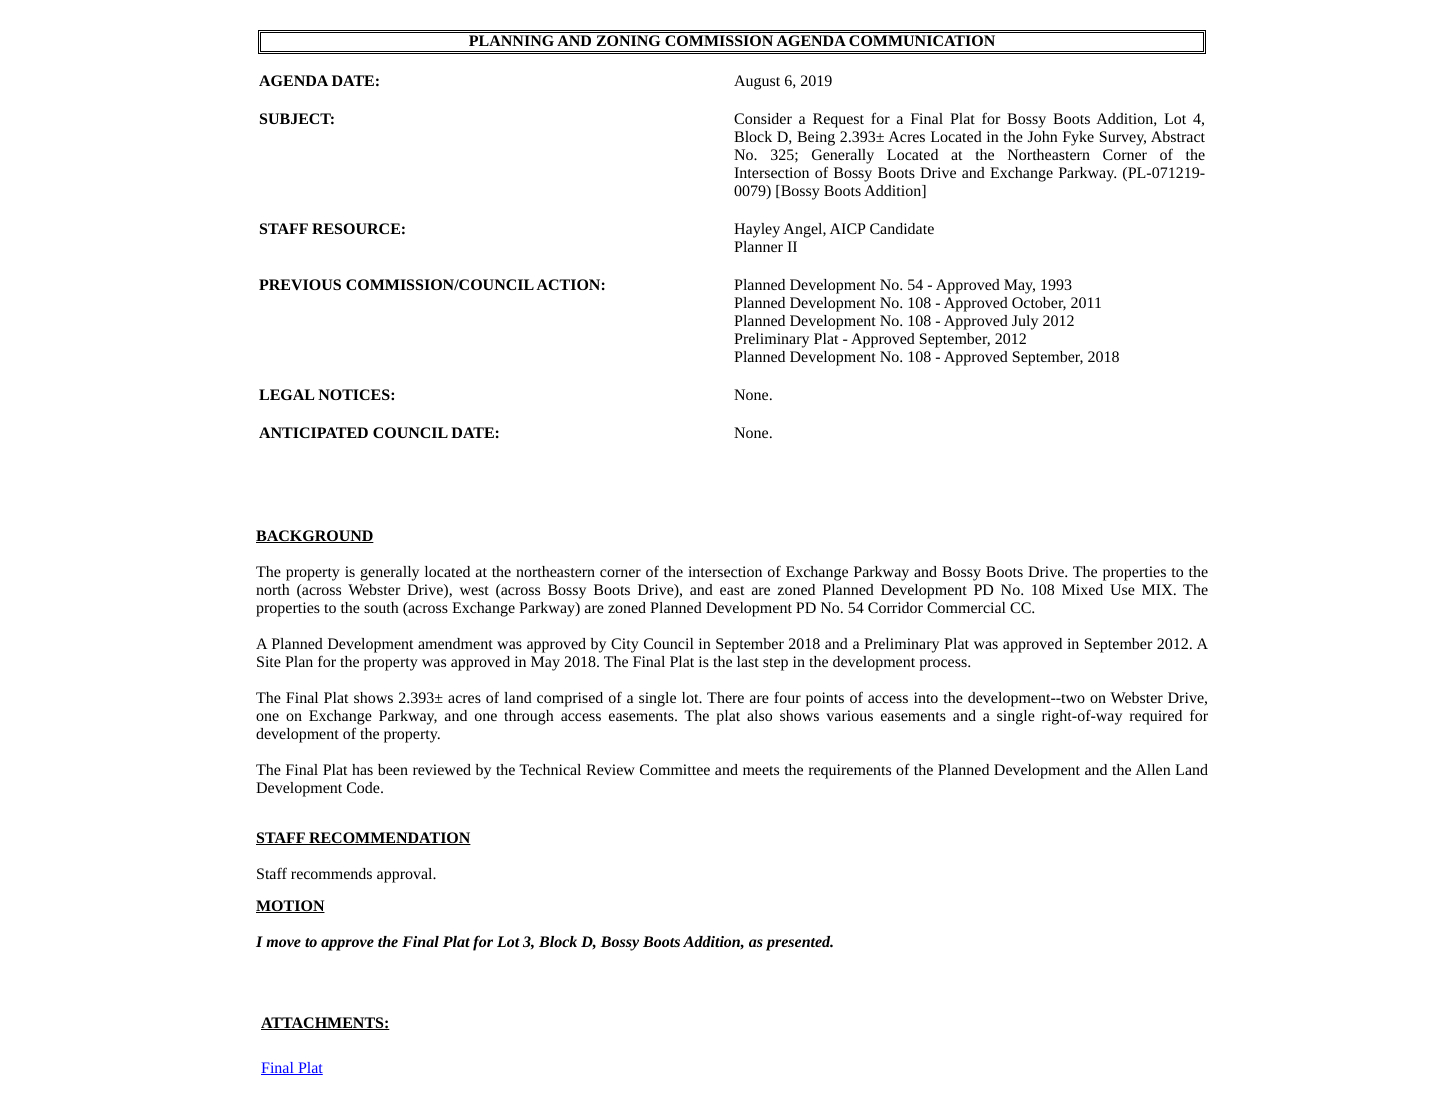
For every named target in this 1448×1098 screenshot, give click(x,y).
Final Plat (292, 1068)
